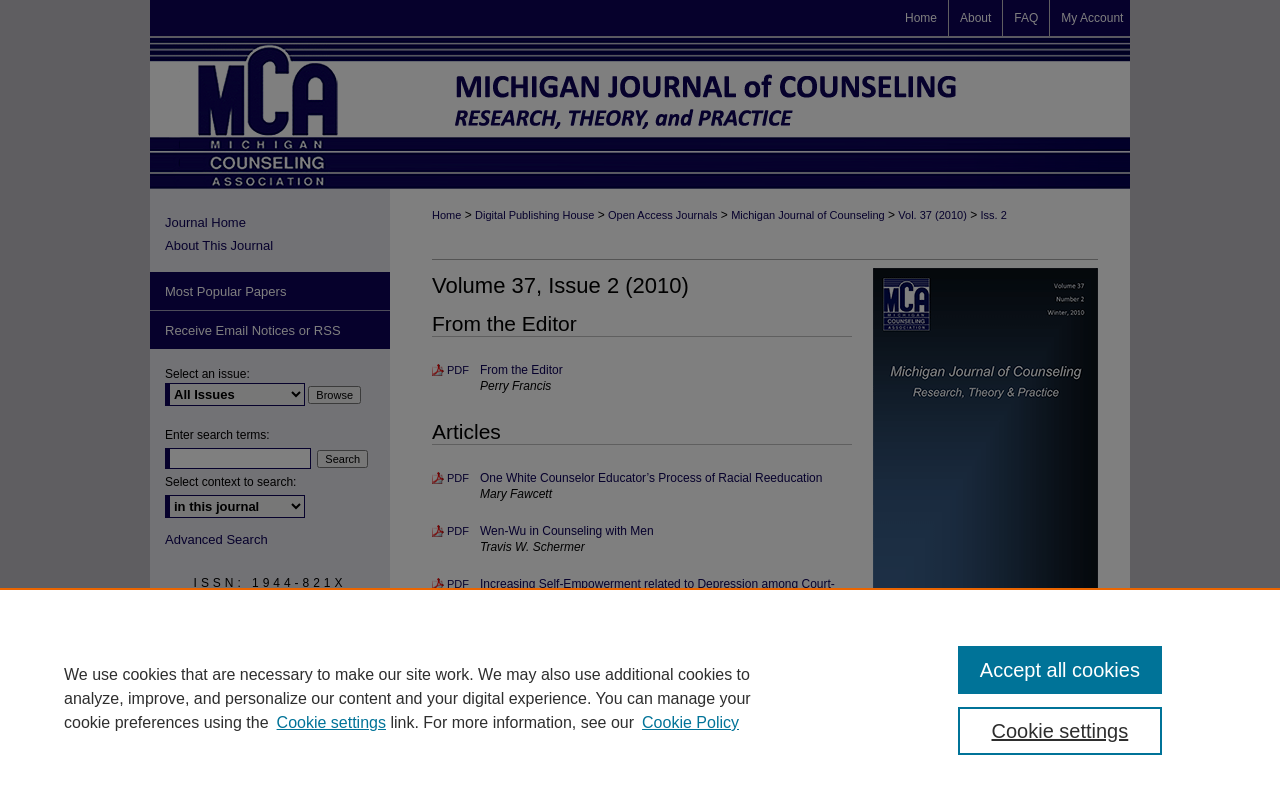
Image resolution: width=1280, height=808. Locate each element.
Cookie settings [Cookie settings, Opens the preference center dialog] (1060, 731)
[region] (640, 698)
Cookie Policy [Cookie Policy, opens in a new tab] (690, 722)
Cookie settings (331, 722)
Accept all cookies (1060, 670)
